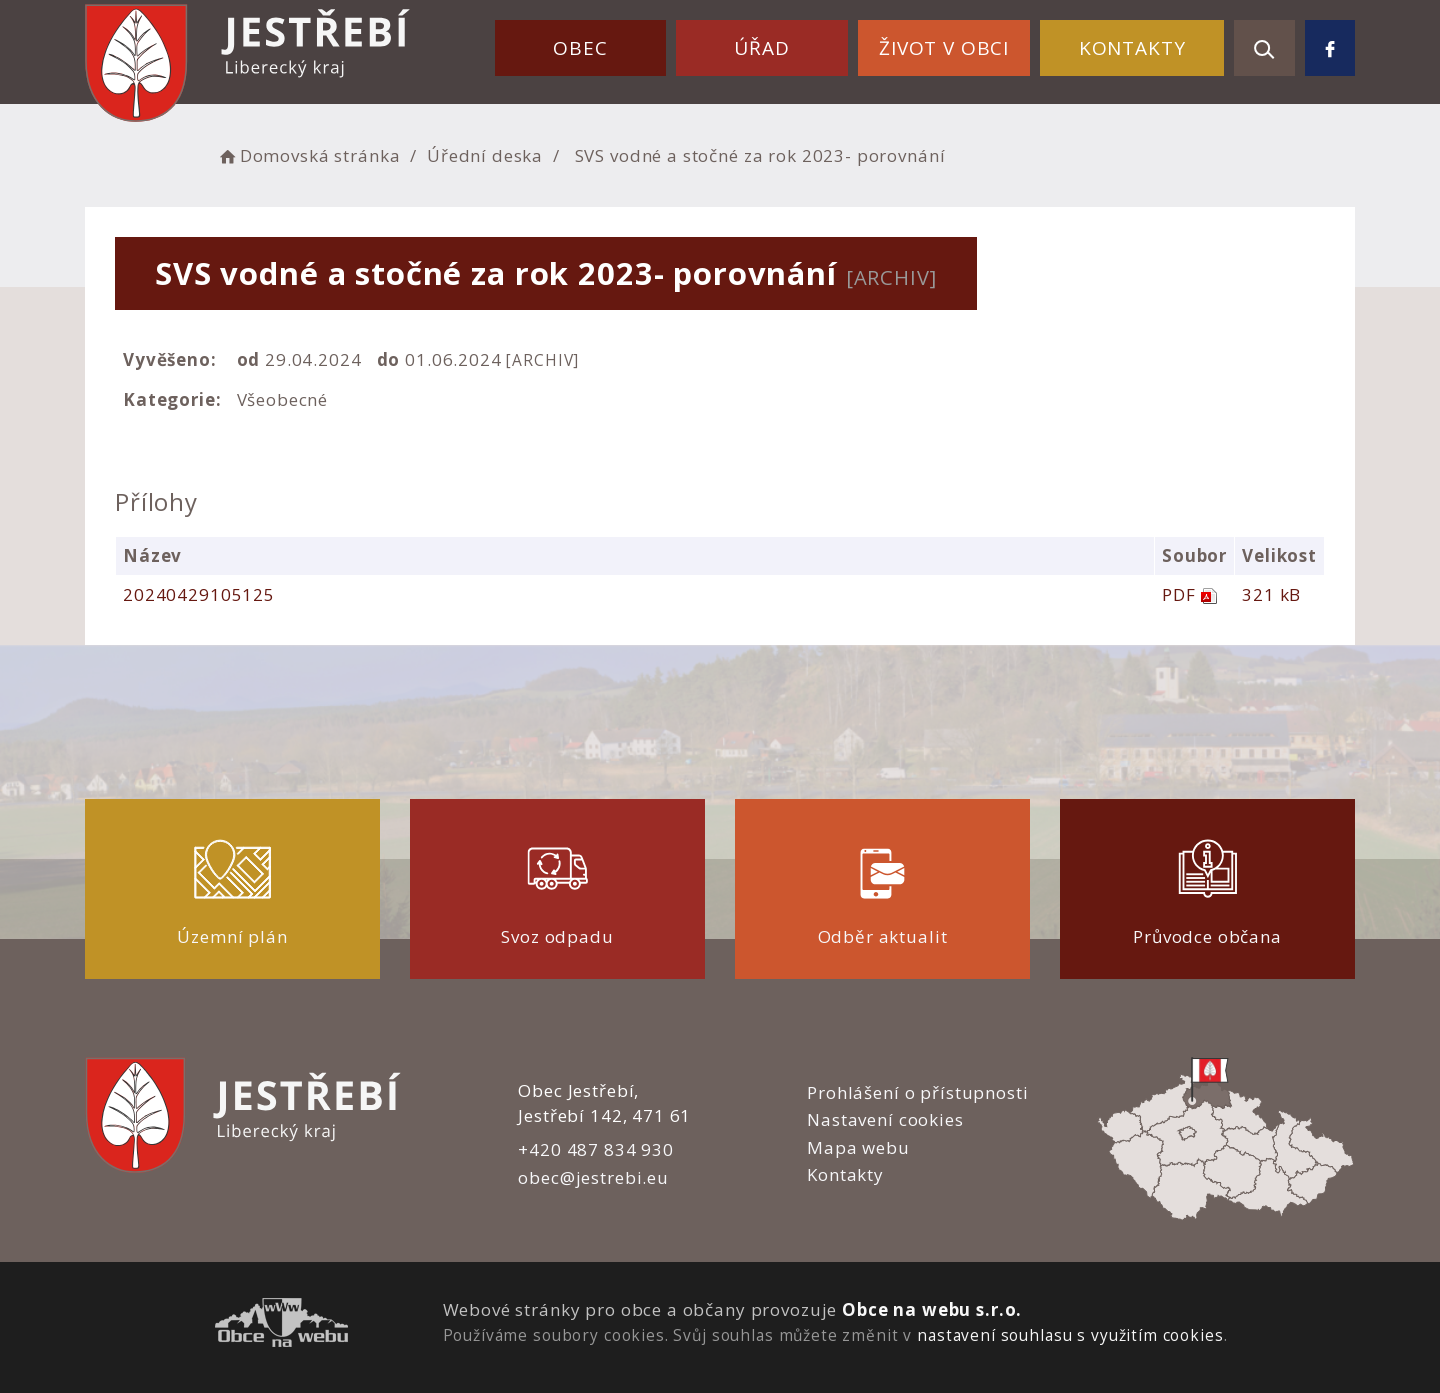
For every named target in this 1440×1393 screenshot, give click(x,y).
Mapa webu (858, 1147)
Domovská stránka (308, 155)
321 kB (1271, 594)
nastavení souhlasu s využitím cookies (1070, 1335)
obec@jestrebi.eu (593, 1177)
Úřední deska (485, 155)
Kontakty (1132, 48)
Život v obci (944, 48)
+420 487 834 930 (596, 1149)
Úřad (761, 48)
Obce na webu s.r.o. (932, 1309)
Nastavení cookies (885, 1119)
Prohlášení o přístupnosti (917, 1092)
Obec (580, 48)
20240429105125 (199, 594)
